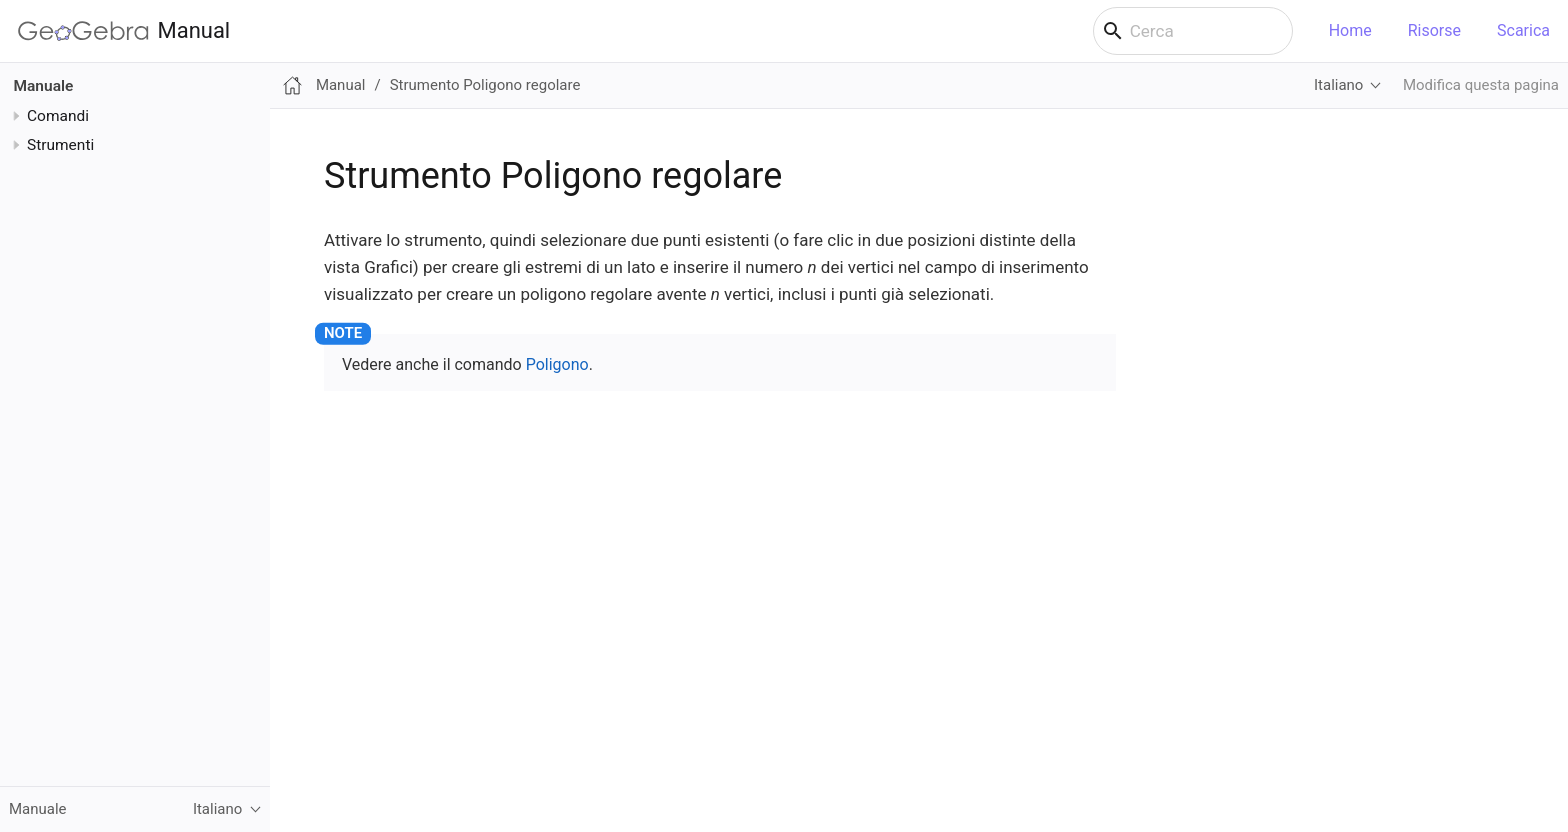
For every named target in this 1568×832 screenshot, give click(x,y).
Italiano (1338, 85)
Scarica (1523, 30)
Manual (124, 31)
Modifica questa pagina (1481, 85)
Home (1350, 30)
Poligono (557, 364)
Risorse (1434, 30)
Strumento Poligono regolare (485, 85)
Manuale (44, 86)
